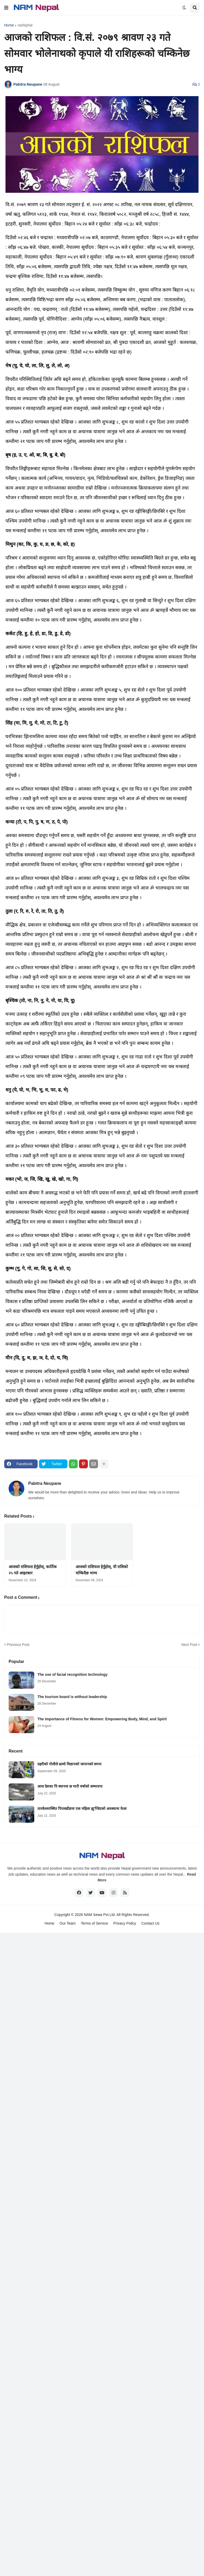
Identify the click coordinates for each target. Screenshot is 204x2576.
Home (9, 25)
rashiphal (25, 25)
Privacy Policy (124, 1923)
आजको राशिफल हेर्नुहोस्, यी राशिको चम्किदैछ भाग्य (102, 1569)
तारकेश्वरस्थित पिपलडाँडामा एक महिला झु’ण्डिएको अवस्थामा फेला (82, 1808)
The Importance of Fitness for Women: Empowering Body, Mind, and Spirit (102, 1719)
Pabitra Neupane (44, 1483)
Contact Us (150, 1923)
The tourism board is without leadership (72, 1697)
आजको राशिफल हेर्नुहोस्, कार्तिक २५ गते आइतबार (33, 1569)
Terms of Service (94, 1923)
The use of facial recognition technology (72, 1674)
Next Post (189, 1645)
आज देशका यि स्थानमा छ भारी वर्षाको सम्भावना (70, 1786)
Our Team (68, 1923)
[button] (6, 7)
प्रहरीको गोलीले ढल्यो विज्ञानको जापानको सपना (69, 1764)
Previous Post (18, 1645)
